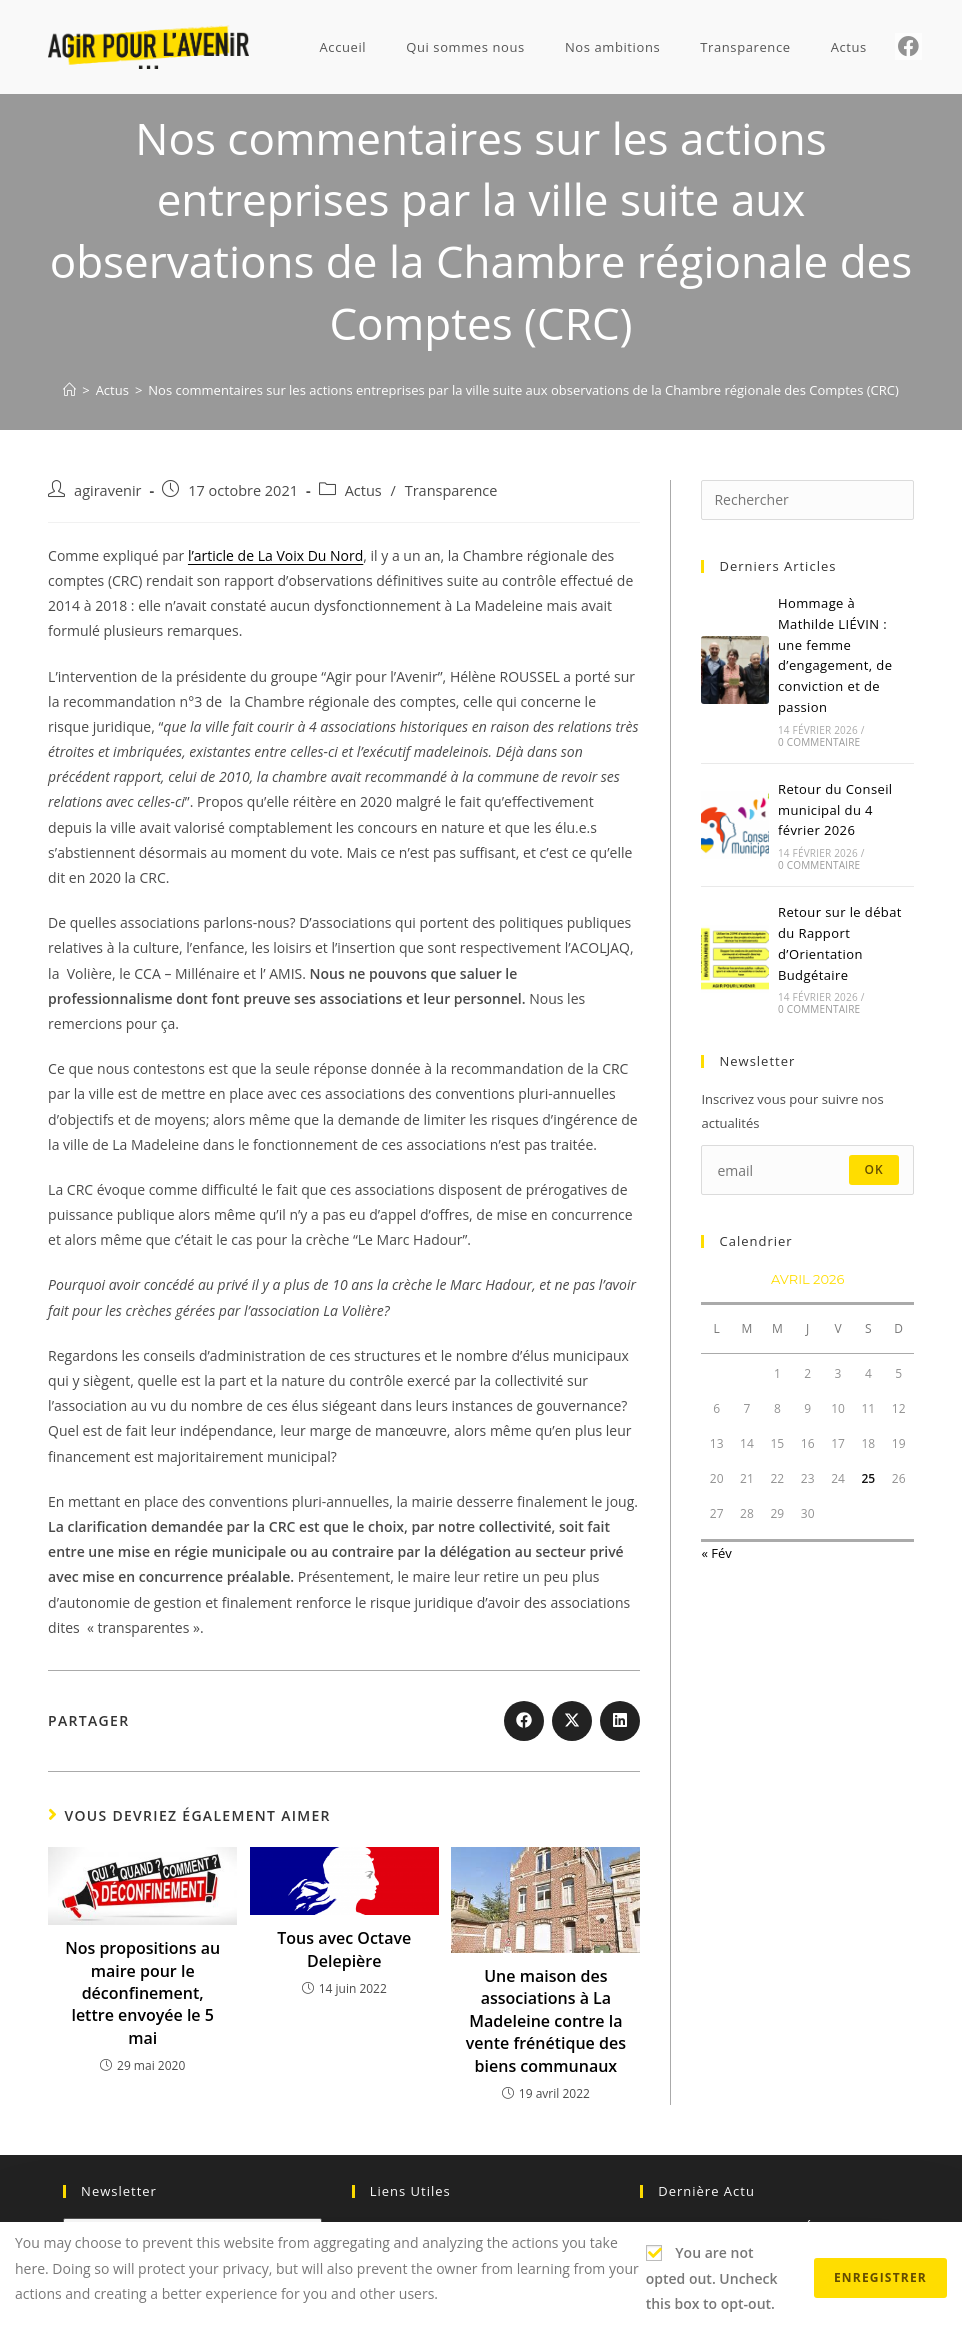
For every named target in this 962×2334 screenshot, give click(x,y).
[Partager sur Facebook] (524, 1721)
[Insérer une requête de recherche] (807, 500)
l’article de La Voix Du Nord (275, 555)
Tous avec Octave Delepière (344, 1949)
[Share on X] (572, 1721)
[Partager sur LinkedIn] (620, 1721)
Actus (363, 490)
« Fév (716, 1553)
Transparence (451, 490)
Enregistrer (880, 2277)
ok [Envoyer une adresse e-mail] (874, 1169)
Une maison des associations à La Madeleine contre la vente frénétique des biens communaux (546, 2021)
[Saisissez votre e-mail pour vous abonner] (807, 1170)
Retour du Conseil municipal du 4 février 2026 (835, 810)
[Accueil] (69, 390)
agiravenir (107, 490)
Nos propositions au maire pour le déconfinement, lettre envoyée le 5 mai (142, 1993)
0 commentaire (819, 742)
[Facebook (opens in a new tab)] (908, 46)
